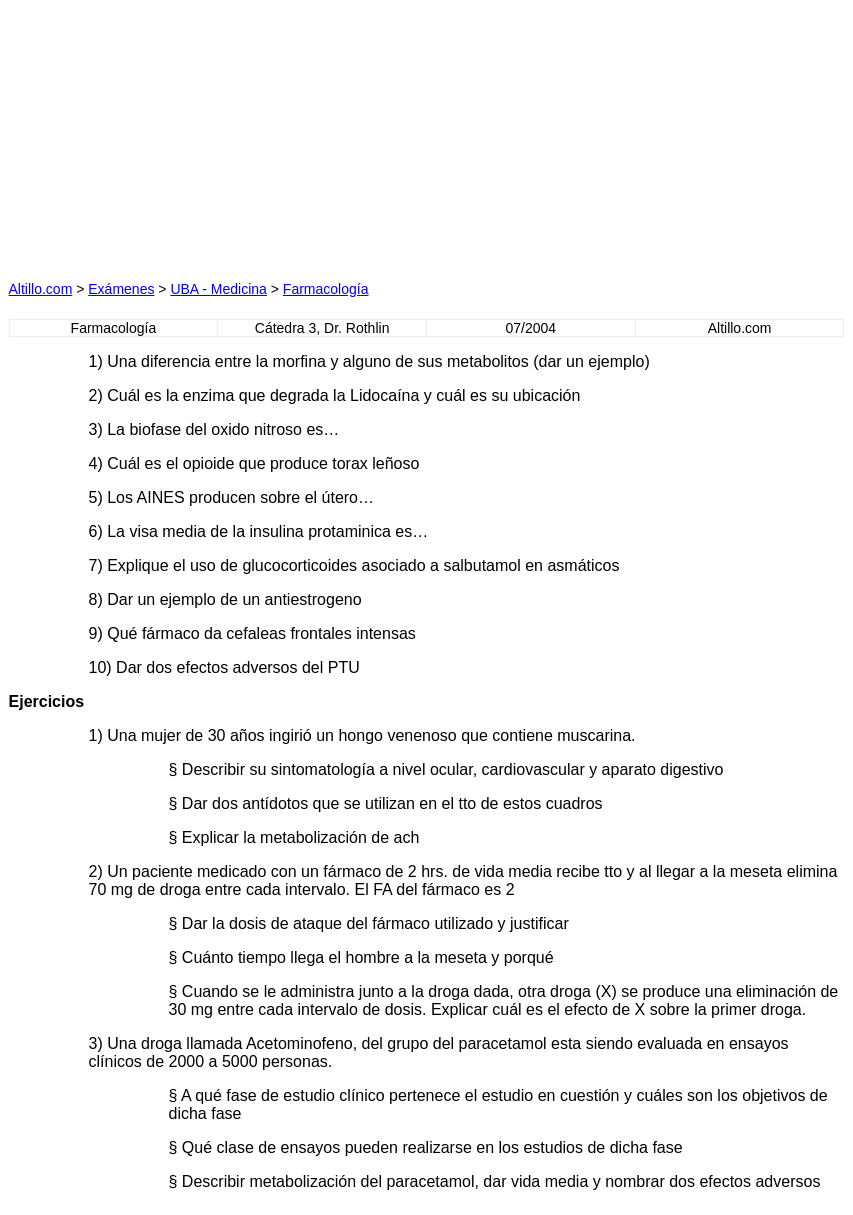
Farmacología (326, 289)
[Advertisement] (235, 134)
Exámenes (121, 289)
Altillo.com (41, 289)
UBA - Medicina (218, 289)
